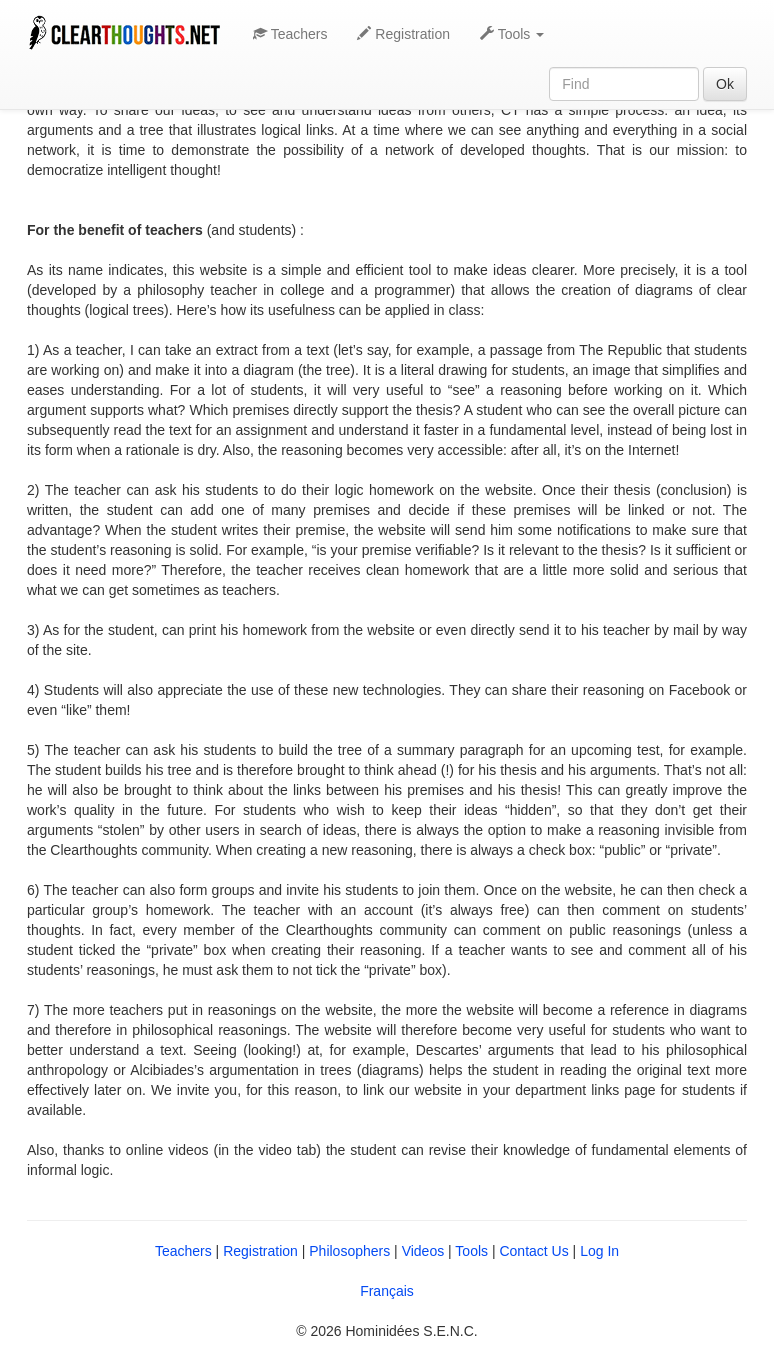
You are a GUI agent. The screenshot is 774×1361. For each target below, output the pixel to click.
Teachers (290, 34)
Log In (599, 1251)
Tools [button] (512, 34)
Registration (403, 34)
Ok (725, 84)
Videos (423, 1251)
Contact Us (533, 1251)
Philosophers (349, 1251)
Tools (471, 1251)
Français (387, 1291)
